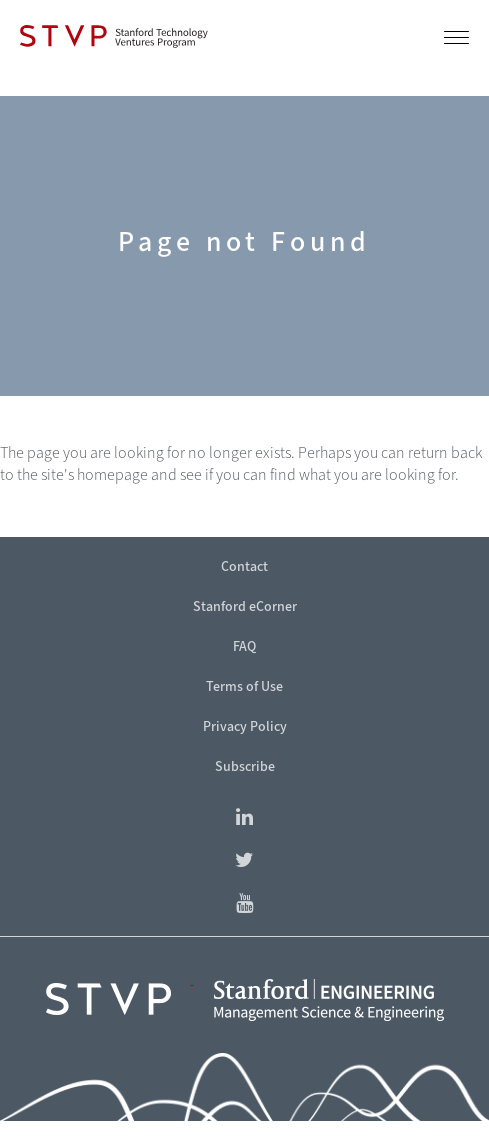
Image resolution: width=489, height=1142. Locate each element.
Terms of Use (244, 686)
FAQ (244, 646)
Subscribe (245, 766)
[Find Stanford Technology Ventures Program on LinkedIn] (244, 818)
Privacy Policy (245, 726)
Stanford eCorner (245, 606)
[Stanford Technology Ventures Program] (114, 36)
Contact (244, 566)
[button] (456, 41)
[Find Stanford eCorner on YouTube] (244, 904)
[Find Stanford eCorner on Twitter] (244, 861)
